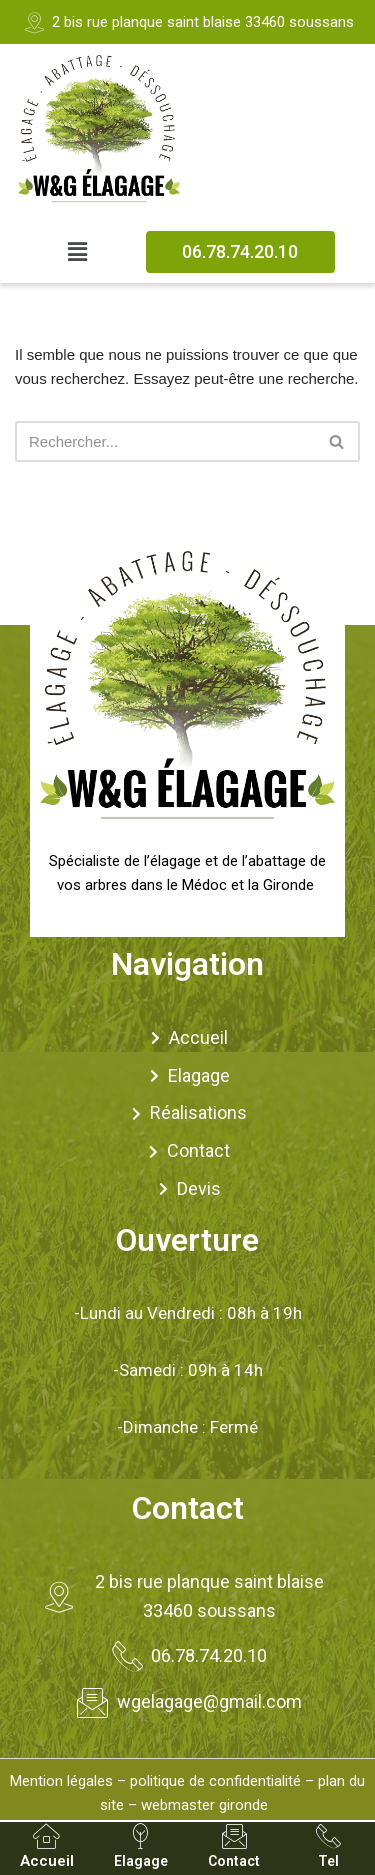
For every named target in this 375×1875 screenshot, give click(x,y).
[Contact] (234, 1836)
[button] (78, 252)
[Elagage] (140, 1836)
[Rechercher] (165, 441)
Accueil (47, 1861)
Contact (234, 1861)
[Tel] (328, 1836)
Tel (328, 1861)
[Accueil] (46, 1836)
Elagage (141, 1861)
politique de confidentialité (215, 1781)
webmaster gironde (204, 1805)
